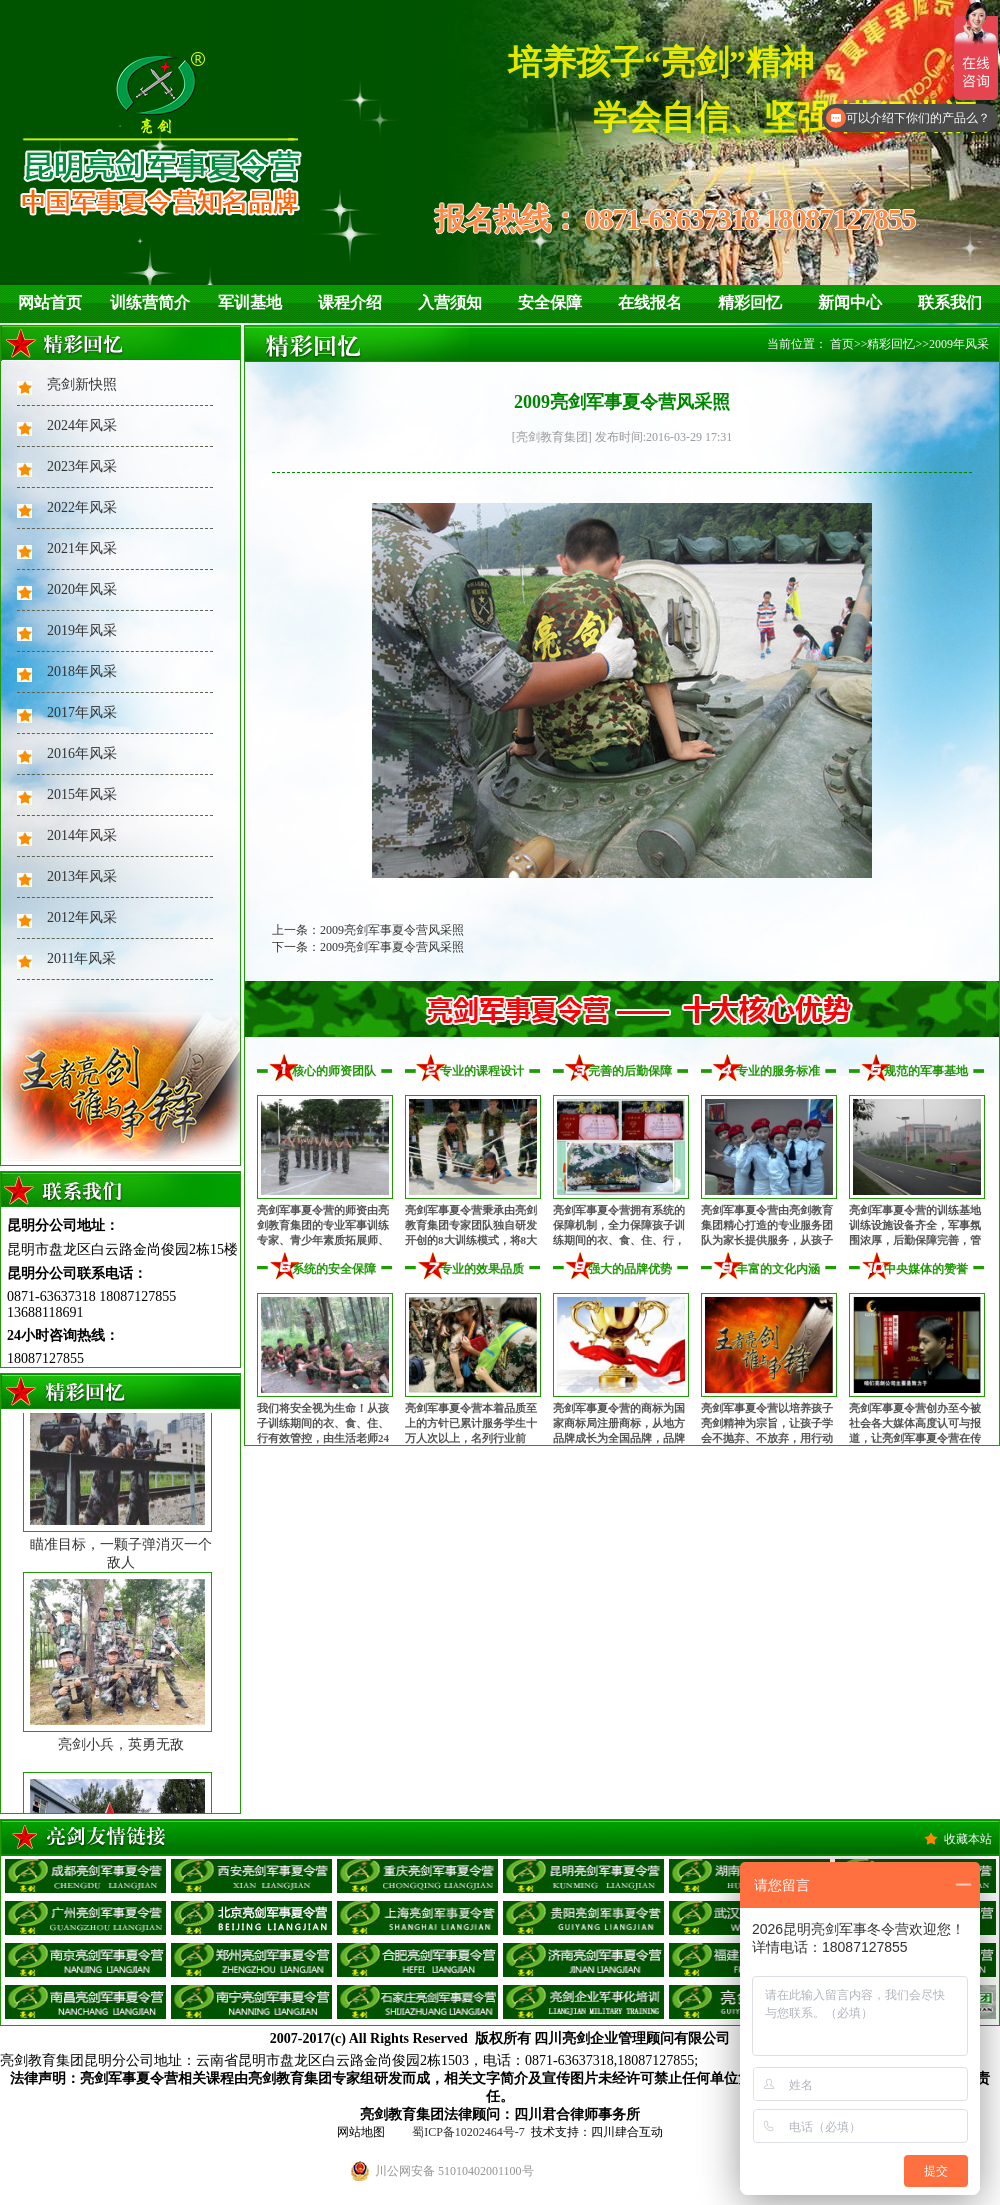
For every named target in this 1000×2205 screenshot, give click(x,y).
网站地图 (361, 2132)
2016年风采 (82, 753)
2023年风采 (82, 466)
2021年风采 (82, 548)
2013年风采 (82, 876)
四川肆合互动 (627, 2132)
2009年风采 (959, 344)
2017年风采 (82, 712)
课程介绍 (350, 302)
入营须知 (450, 302)
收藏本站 (968, 1839)
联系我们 (950, 302)
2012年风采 (82, 917)
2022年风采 (82, 507)
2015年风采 (82, 794)
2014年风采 (82, 835)
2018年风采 (82, 671)
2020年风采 (82, 589)
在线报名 (650, 302)
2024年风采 (82, 425)
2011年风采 (81, 958)
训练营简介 (150, 302)
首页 (842, 344)
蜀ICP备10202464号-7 (468, 2132)
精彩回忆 (750, 302)
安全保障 (550, 302)
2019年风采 (82, 630)
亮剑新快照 (82, 384)
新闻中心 (850, 302)
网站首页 (50, 302)
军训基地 (250, 302)
